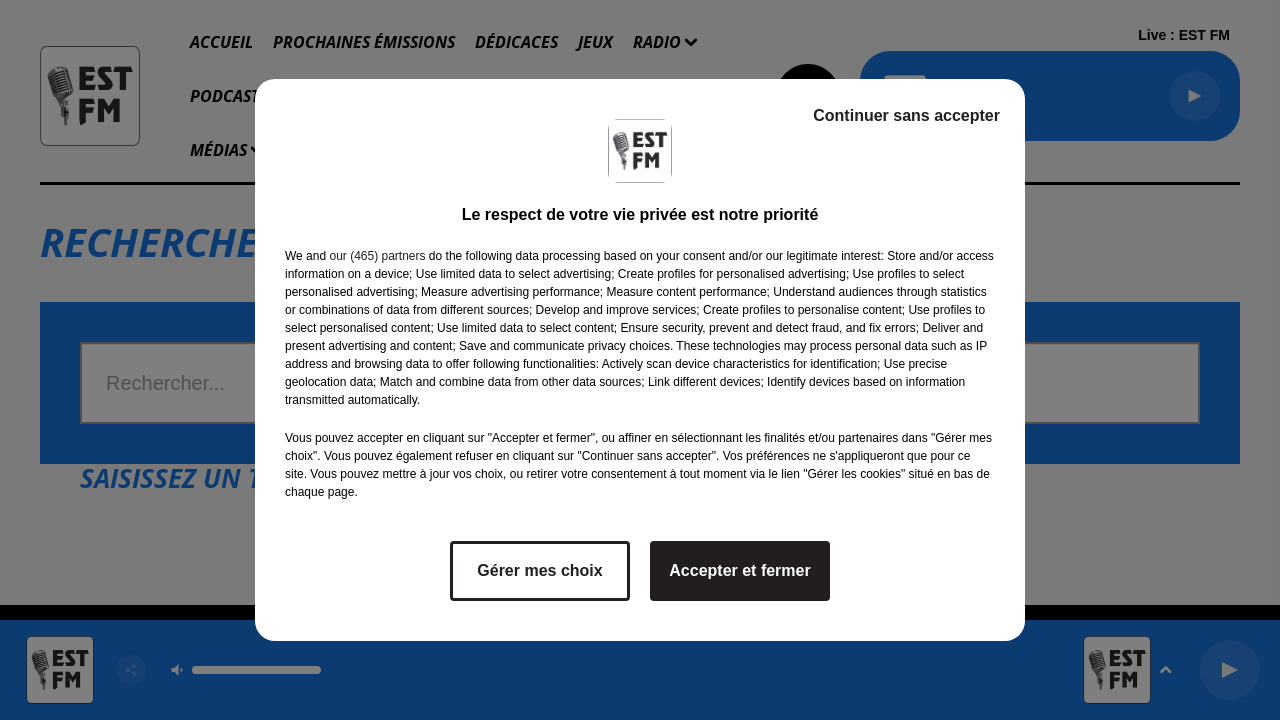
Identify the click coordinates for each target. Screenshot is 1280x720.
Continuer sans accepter (906, 115)
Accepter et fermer (739, 570)
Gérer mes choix (539, 570)
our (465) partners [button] (377, 256)
